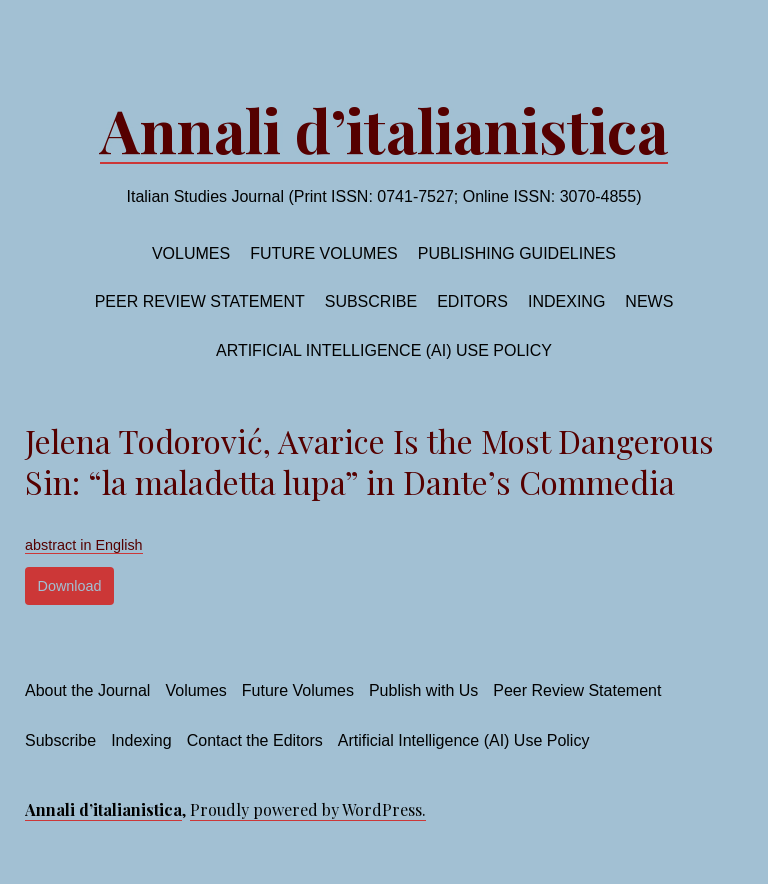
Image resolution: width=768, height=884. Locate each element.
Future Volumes (298, 690)
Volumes (191, 253)
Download (70, 586)
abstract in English (84, 545)
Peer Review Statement (200, 301)
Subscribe (371, 301)
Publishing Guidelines (517, 253)
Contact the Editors (255, 740)
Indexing (566, 301)
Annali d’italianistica (384, 129)
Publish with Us (423, 690)
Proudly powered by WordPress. (308, 809)
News (649, 301)
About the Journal (87, 690)
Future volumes (324, 253)
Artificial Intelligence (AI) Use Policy (384, 350)
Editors (472, 301)
